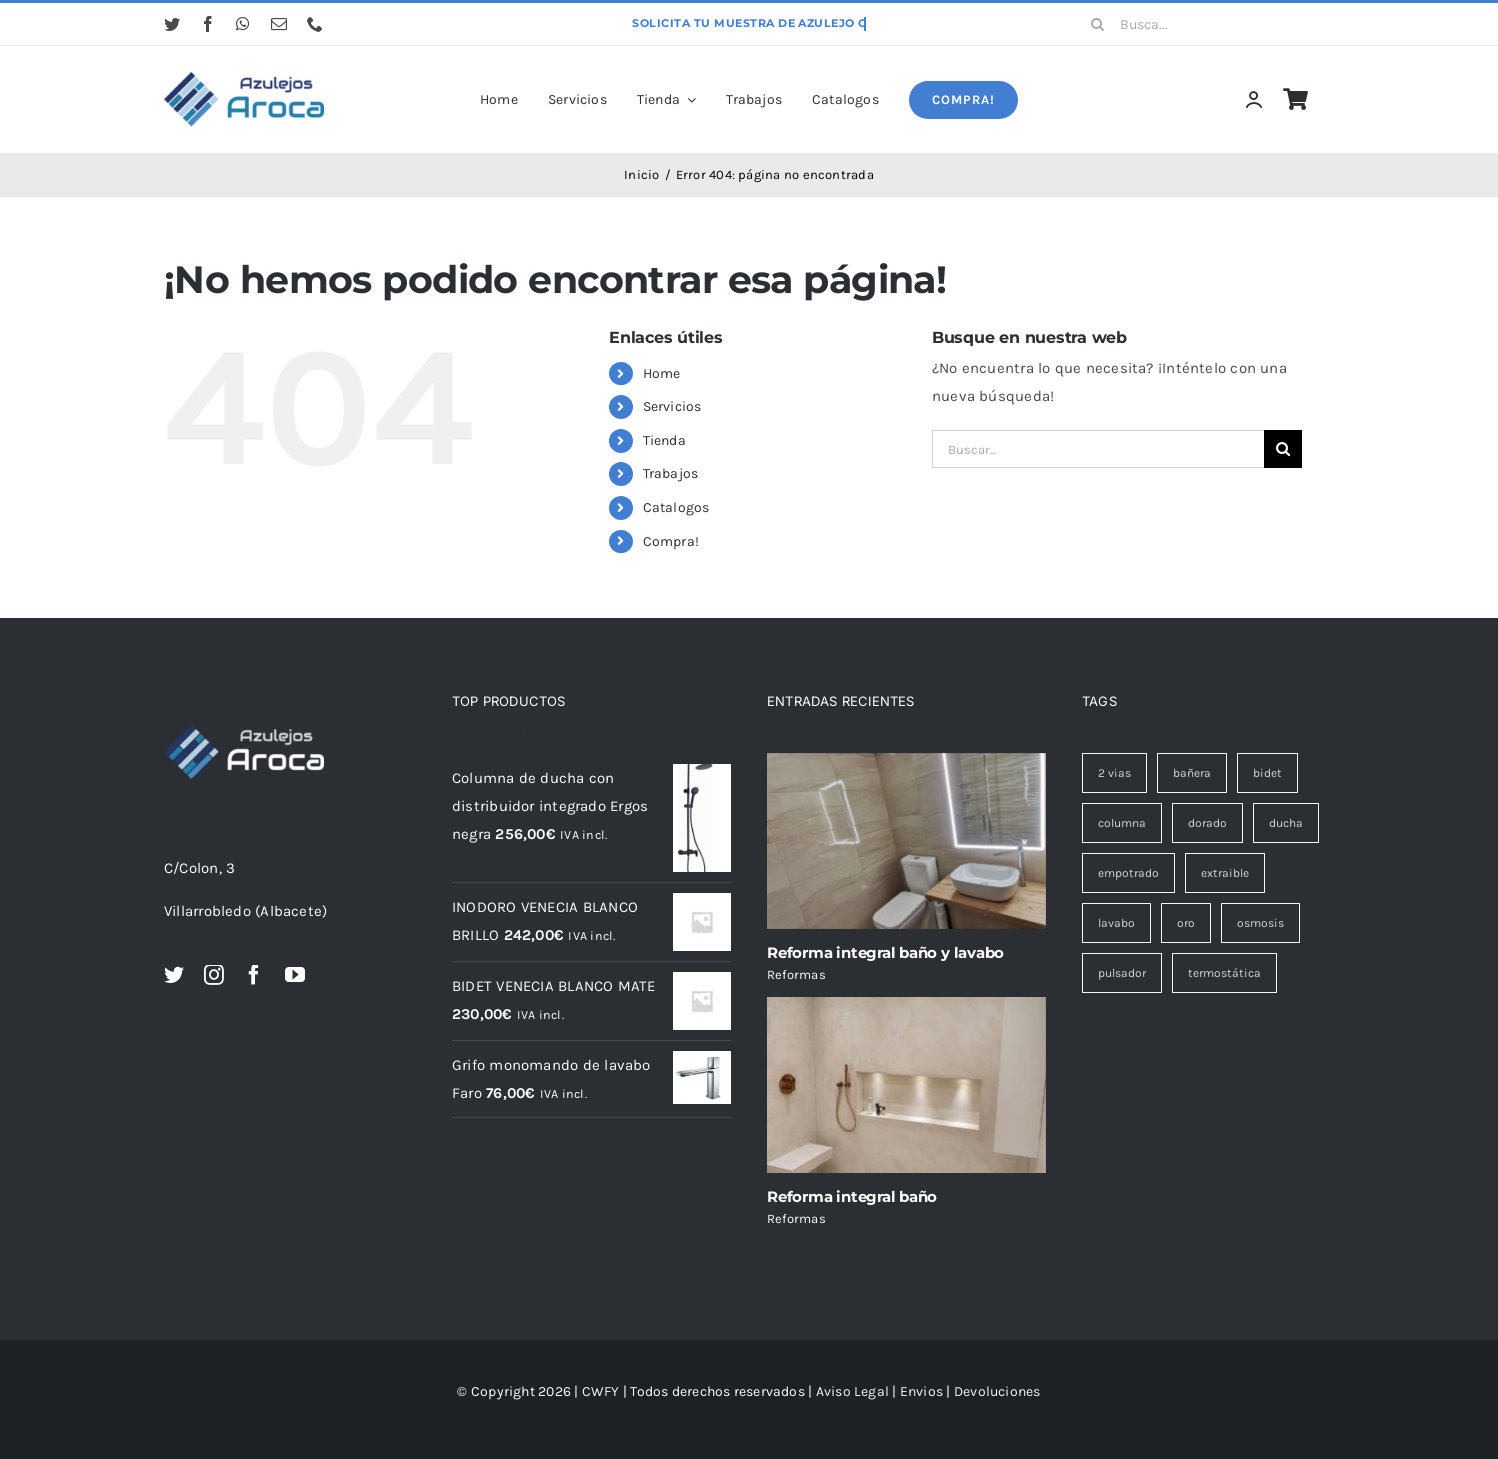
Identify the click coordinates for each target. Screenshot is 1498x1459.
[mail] (279, 24)
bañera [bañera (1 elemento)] (1192, 773)
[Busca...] (1205, 24)
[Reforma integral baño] (906, 1085)
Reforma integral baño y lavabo (885, 952)
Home (662, 373)
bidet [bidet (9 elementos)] (1267, 773)
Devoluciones (997, 1391)
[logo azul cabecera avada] (244, 73)
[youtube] (295, 975)
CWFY (601, 1391)
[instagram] (214, 975)
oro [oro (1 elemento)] (1186, 923)
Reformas (796, 974)
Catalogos (676, 507)
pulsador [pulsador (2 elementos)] (1122, 973)
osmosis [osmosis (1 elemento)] (1260, 923)
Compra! (671, 541)
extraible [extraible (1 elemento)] (1225, 873)
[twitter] (172, 24)
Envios (921, 1391)
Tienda (664, 440)
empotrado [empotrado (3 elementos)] (1128, 873)
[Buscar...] (1098, 449)
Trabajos (671, 473)
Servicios (672, 406)
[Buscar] (1098, 24)
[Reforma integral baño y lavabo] (906, 841)
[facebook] (208, 24)
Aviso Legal (852, 1391)
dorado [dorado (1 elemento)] (1207, 823)
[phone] (315, 24)
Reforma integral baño (852, 1196)
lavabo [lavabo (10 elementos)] (1116, 923)
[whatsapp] (243, 24)
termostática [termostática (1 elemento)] (1224, 973)
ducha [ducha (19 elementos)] (1286, 823)
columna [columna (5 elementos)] (1122, 823)
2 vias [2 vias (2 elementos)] (1114, 773)
